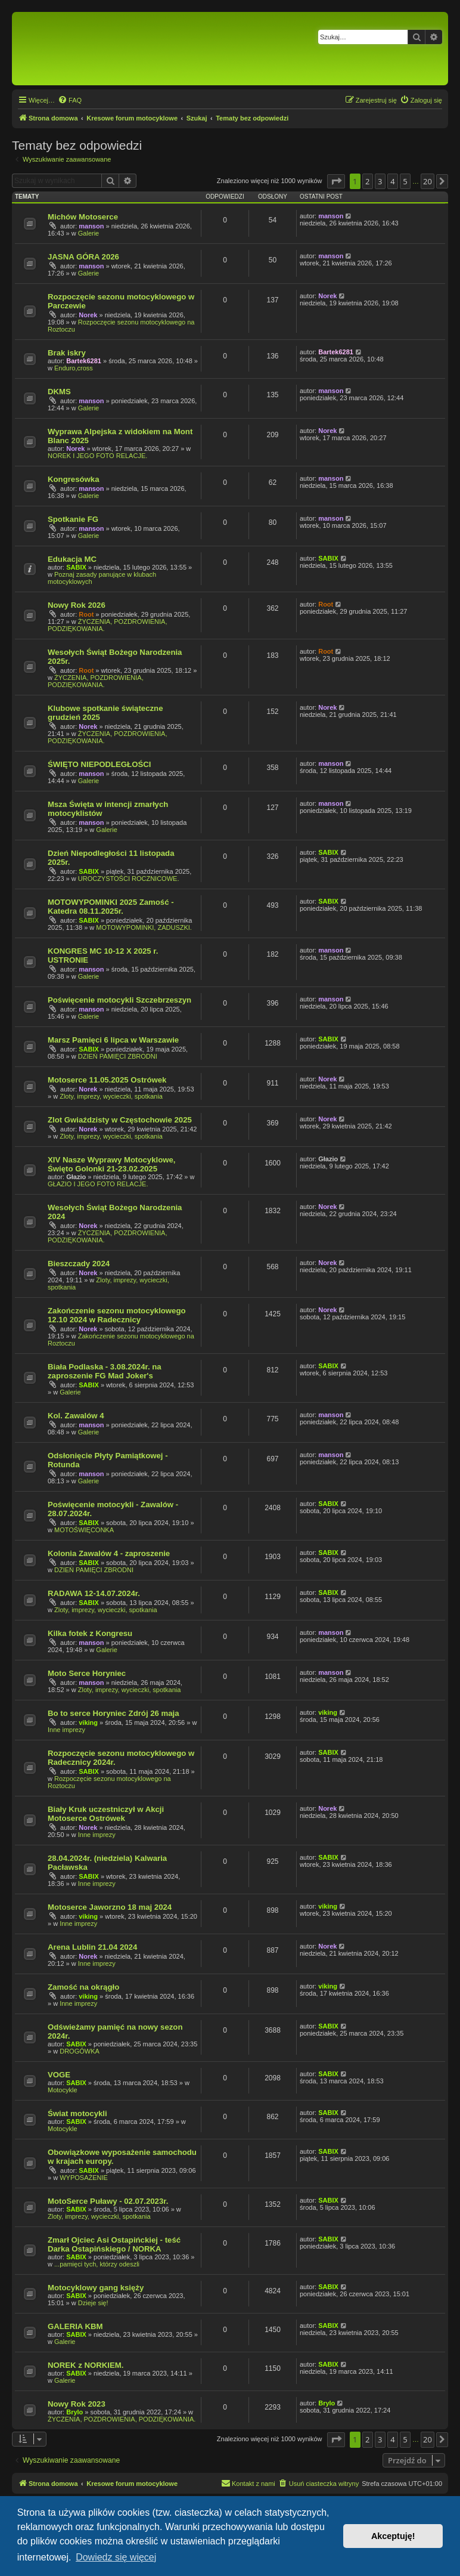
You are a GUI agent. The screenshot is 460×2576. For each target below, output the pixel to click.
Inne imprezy (66, 1729)
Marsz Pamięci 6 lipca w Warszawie (113, 1039)
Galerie (88, 233)
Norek (88, 314)
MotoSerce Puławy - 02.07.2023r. (108, 2201)
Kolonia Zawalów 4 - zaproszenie (109, 1553)
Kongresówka (73, 479)
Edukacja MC (72, 559)
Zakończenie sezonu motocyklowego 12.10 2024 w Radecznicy (117, 1315)
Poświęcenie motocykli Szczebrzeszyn (119, 999)
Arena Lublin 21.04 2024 (92, 1947)
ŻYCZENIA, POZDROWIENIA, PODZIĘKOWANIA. (96, 681)
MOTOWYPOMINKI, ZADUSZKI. (144, 927)
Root (86, 614)
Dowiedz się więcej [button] (116, 2557)
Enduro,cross (73, 368)
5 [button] (405, 181)
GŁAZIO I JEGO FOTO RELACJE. (98, 1184)
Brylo (74, 2412)
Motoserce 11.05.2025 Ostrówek (107, 1079)
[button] (336, 181)
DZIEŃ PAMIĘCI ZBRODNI (117, 1056)
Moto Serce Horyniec (87, 1673)
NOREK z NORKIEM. (85, 2365)
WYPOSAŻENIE (84, 2177)
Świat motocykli (77, 2113)
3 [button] (380, 181)
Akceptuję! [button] (393, 2536)
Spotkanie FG (73, 519)
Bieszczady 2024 (79, 1263)
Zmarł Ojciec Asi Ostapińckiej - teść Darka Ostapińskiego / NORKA (114, 2244)
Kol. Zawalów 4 (76, 1415)
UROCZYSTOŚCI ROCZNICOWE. (128, 878)
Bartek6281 (83, 360)
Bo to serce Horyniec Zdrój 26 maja (113, 1713)
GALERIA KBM (75, 2326)
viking (88, 1722)
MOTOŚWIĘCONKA (84, 1529)
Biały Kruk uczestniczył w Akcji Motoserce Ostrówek (106, 1814)
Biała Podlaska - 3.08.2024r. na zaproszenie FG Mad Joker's (104, 1371)
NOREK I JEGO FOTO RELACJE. (97, 455)
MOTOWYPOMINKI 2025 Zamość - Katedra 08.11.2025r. (111, 907)
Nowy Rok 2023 (76, 2403)
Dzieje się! (93, 2302)
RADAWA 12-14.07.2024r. (94, 1593)
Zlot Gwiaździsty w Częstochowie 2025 (120, 1119)
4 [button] (392, 181)
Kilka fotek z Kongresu (90, 1633)
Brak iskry (67, 352)
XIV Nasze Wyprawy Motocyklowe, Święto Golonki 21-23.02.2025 (112, 1164)
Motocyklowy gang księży (96, 2287)
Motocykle (62, 2089)
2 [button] (367, 181)
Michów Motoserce (83, 216)
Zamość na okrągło (83, 1987)
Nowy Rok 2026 (76, 605)
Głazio (76, 1176)
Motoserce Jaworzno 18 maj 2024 (110, 1907)
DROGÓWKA (80, 2051)
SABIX (76, 567)
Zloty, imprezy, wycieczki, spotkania (111, 1096)
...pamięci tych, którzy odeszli (96, 2264)
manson (91, 226)
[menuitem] (70, 100)
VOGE (59, 2074)
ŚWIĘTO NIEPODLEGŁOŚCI (99, 764)
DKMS (59, 391)
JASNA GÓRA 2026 (83, 256)
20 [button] (427, 181)
